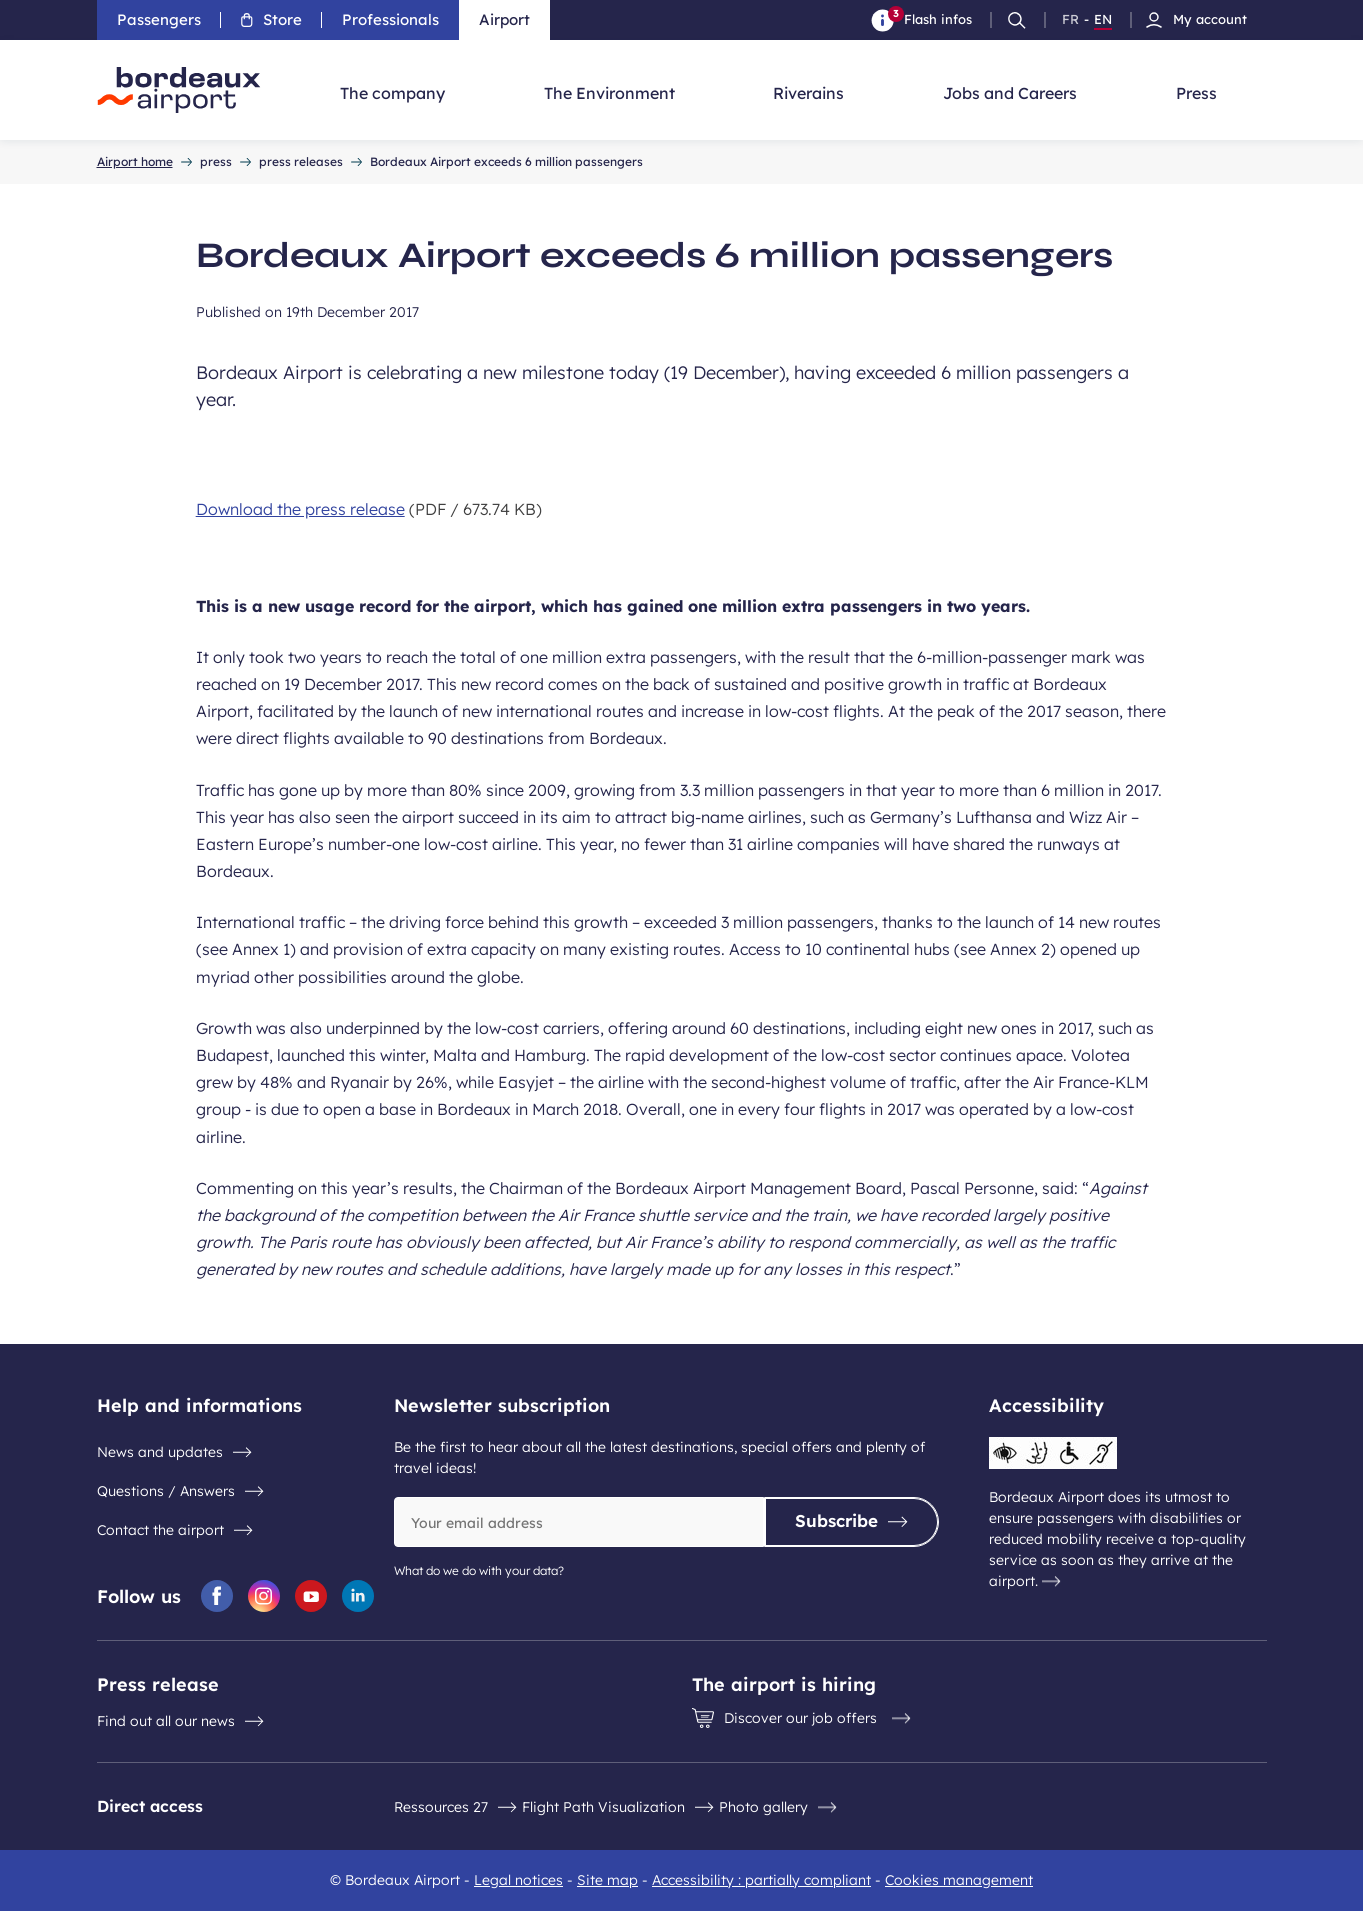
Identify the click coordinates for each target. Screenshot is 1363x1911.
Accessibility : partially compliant (761, 1880)
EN (1103, 20)
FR (1070, 20)
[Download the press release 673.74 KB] (682, 509)
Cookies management (959, 1880)
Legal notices (518, 1880)
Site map (607, 1880)
